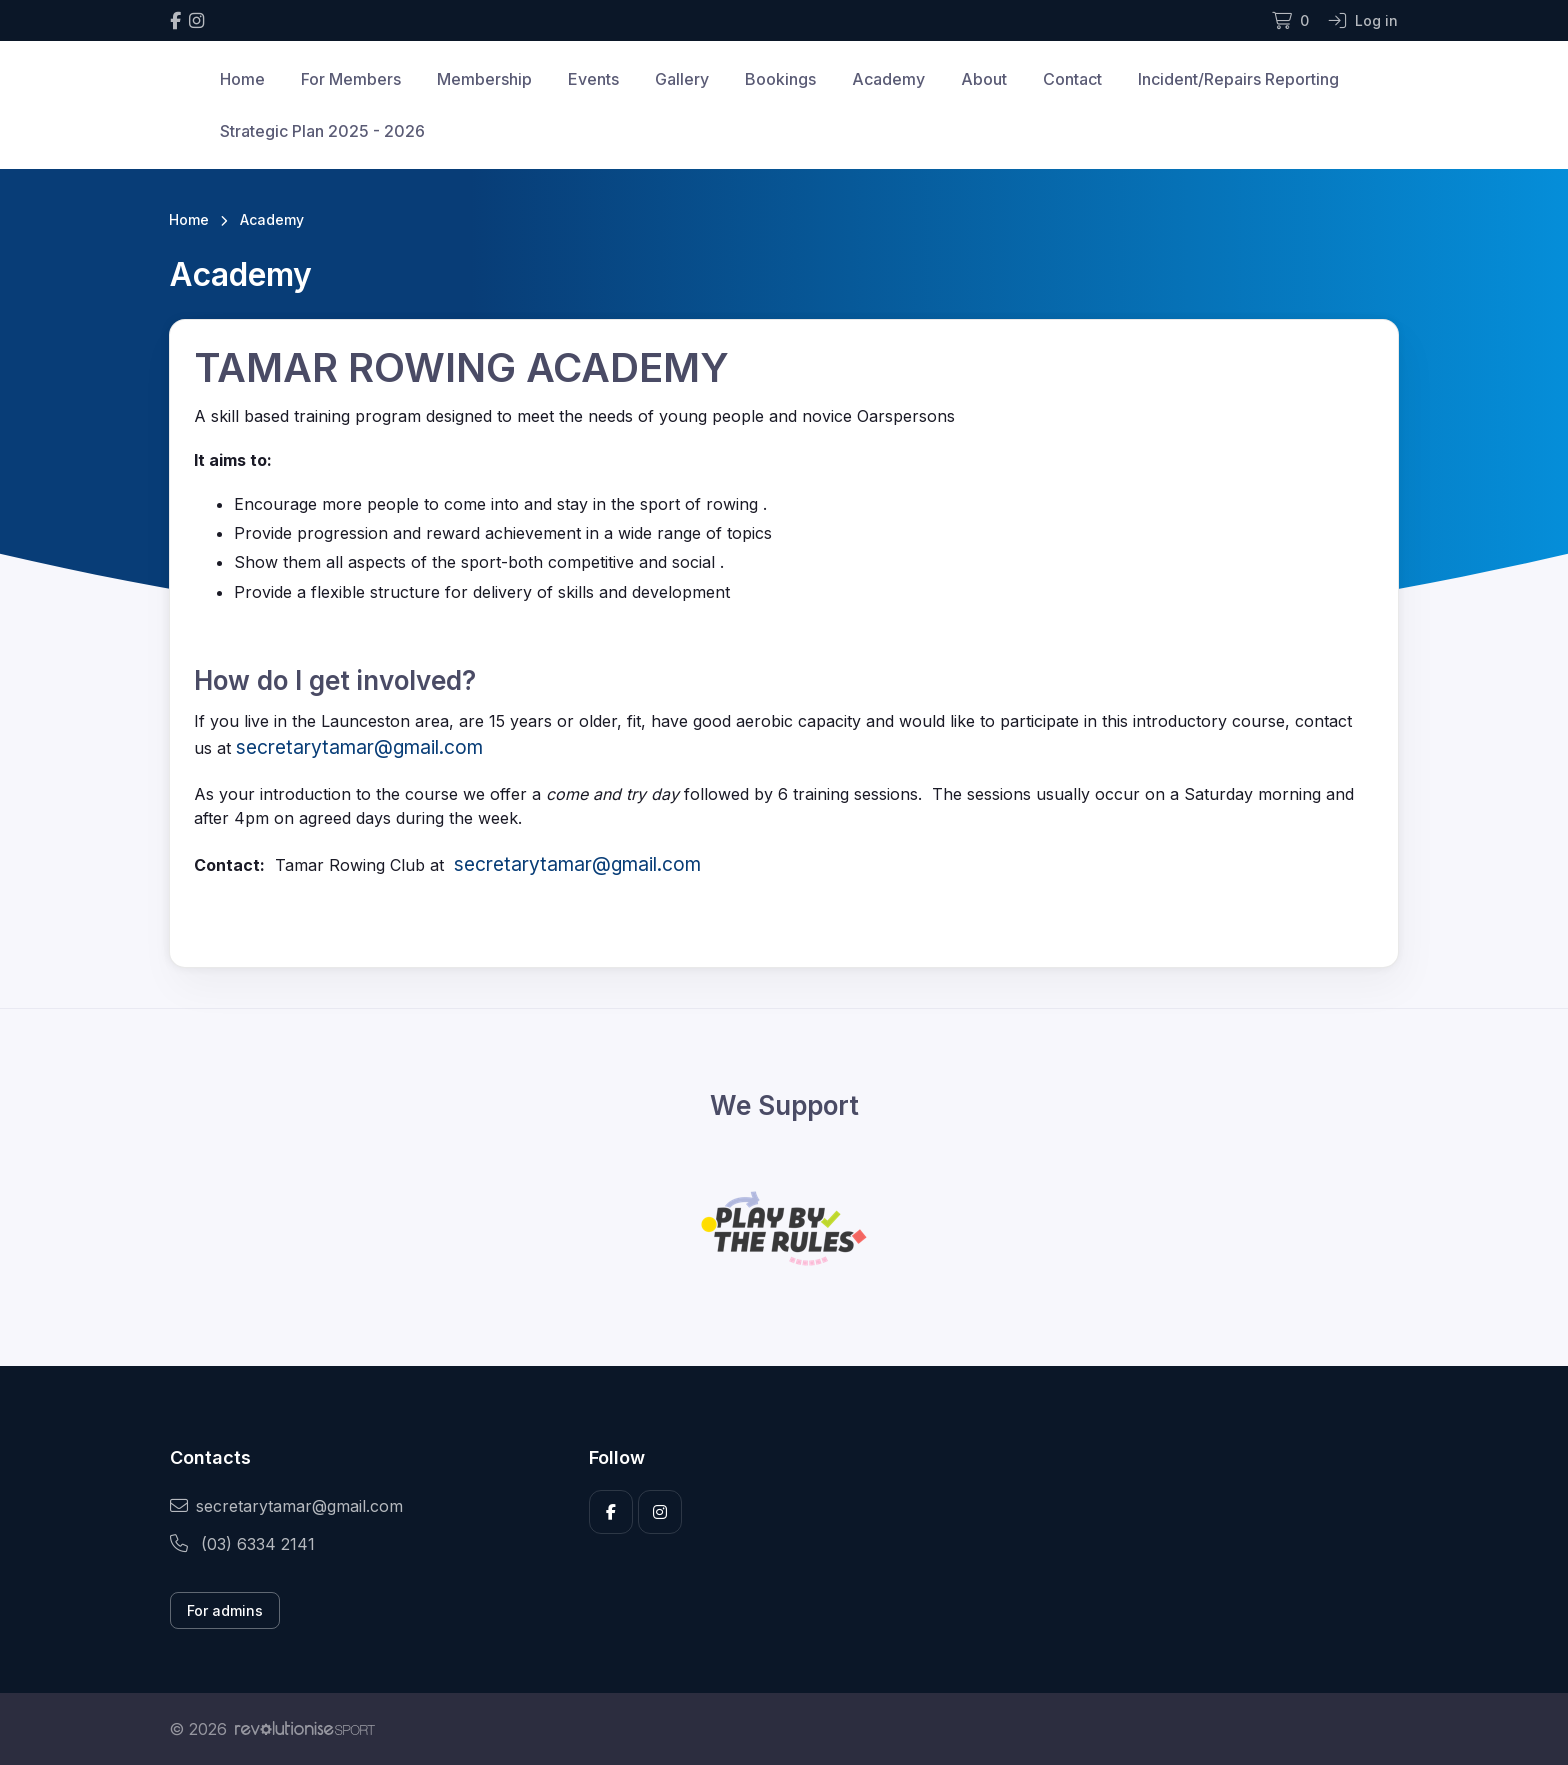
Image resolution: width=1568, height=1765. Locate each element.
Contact (1072, 79)
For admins (225, 1610)
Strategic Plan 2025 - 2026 (322, 131)
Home (242, 79)
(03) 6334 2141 (242, 1544)
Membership (484, 79)
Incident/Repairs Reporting (1238, 79)
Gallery (682, 79)
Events (593, 79)
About (984, 79)
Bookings (780, 79)
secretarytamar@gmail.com (286, 1506)
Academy (888, 79)
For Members (351, 79)
